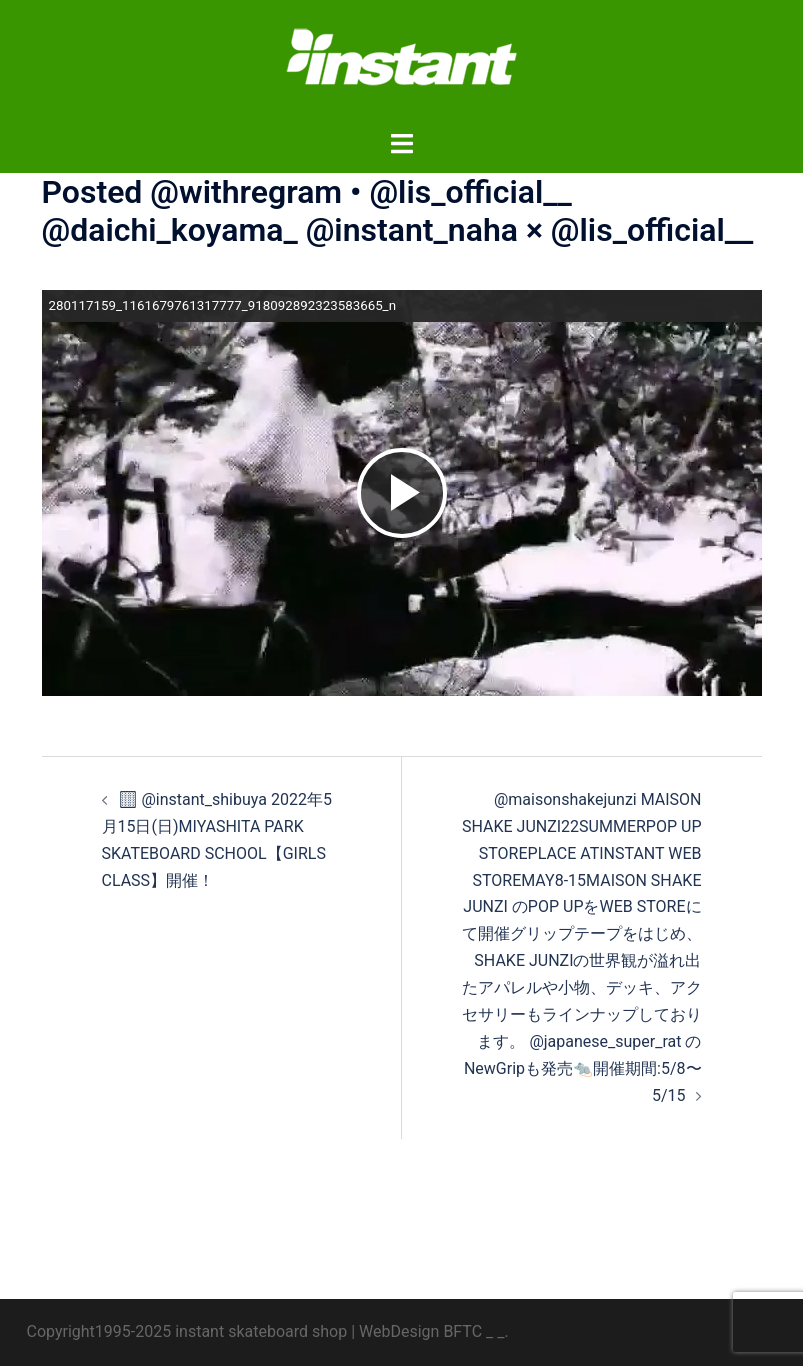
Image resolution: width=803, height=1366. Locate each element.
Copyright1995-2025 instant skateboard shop (187, 1331)
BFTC (462, 1331)
